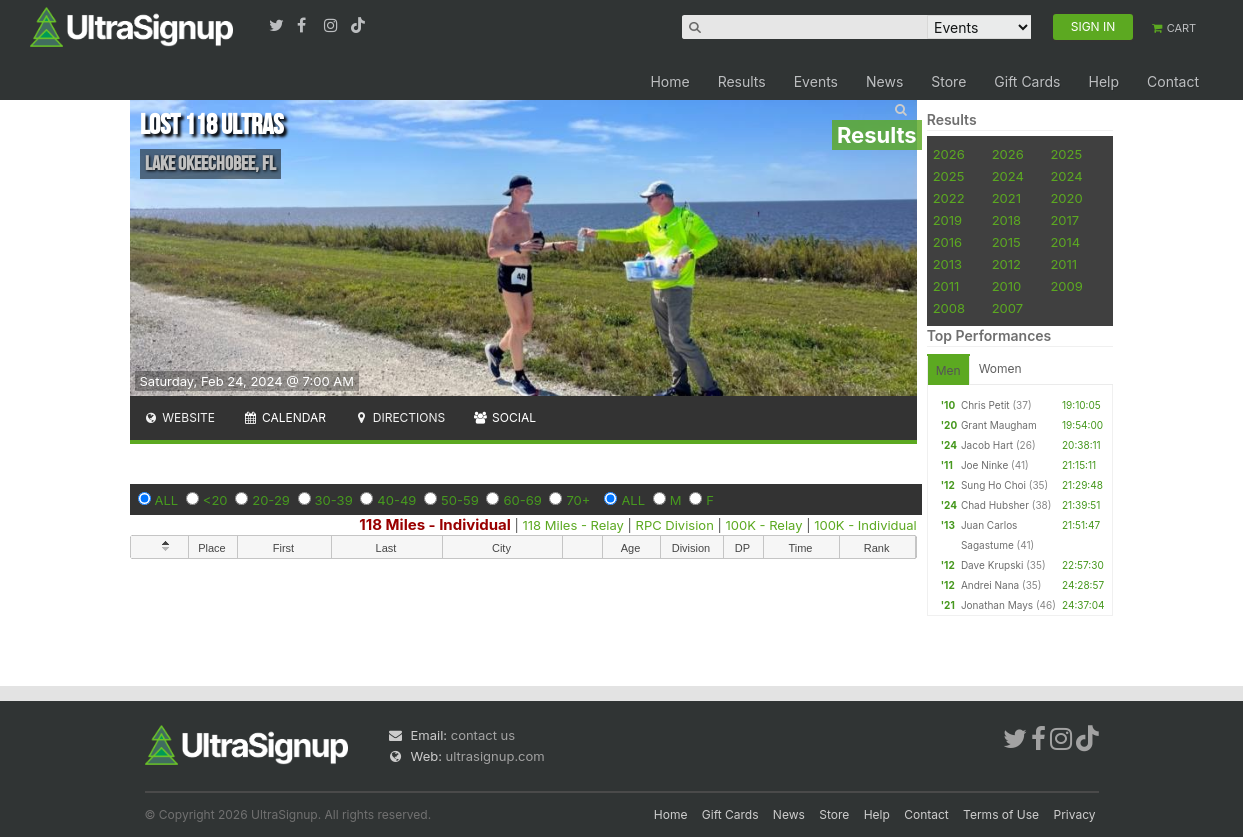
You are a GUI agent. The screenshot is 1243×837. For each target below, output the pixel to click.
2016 (947, 242)
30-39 (334, 500)
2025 (1066, 154)
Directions (399, 417)
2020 (1066, 198)
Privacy (1075, 814)
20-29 (271, 500)
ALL (167, 500)
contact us (483, 735)
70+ (578, 500)
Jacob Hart (987, 445)
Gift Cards (1027, 81)
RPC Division (675, 525)
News (884, 81)
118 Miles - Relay (573, 525)
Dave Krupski (992, 565)
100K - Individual (865, 525)
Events (816, 81)
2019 (947, 220)
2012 (1006, 264)
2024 (1008, 176)
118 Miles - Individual (435, 524)
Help (1103, 81)
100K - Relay (763, 525)
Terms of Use (1001, 814)
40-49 (396, 500)
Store (948, 81)
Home (669, 81)
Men (948, 370)
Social (504, 417)
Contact (1173, 81)
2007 (1007, 308)
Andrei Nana (990, 585)
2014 (1065, 242)
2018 (1006, 220)
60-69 (522, 500)
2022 (949, 198)
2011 (1063, 264)
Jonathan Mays (997, 605)
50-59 (460, 500)
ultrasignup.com (495, 756)
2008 (949, 308)
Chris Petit (985, 405)
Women (1000, 368)
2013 (947, 264)
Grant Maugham (999, 425)
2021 (1006, 198)
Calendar (284, 417)
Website (180, 417)
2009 (1066, 286)
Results (742, 81)
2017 (1064, 220)
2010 (1007, 286)
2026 (949, 154)
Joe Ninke (984, 465)
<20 (215, 500)
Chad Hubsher (995, 505)
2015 (1006, 242)
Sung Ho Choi (993, 485)
